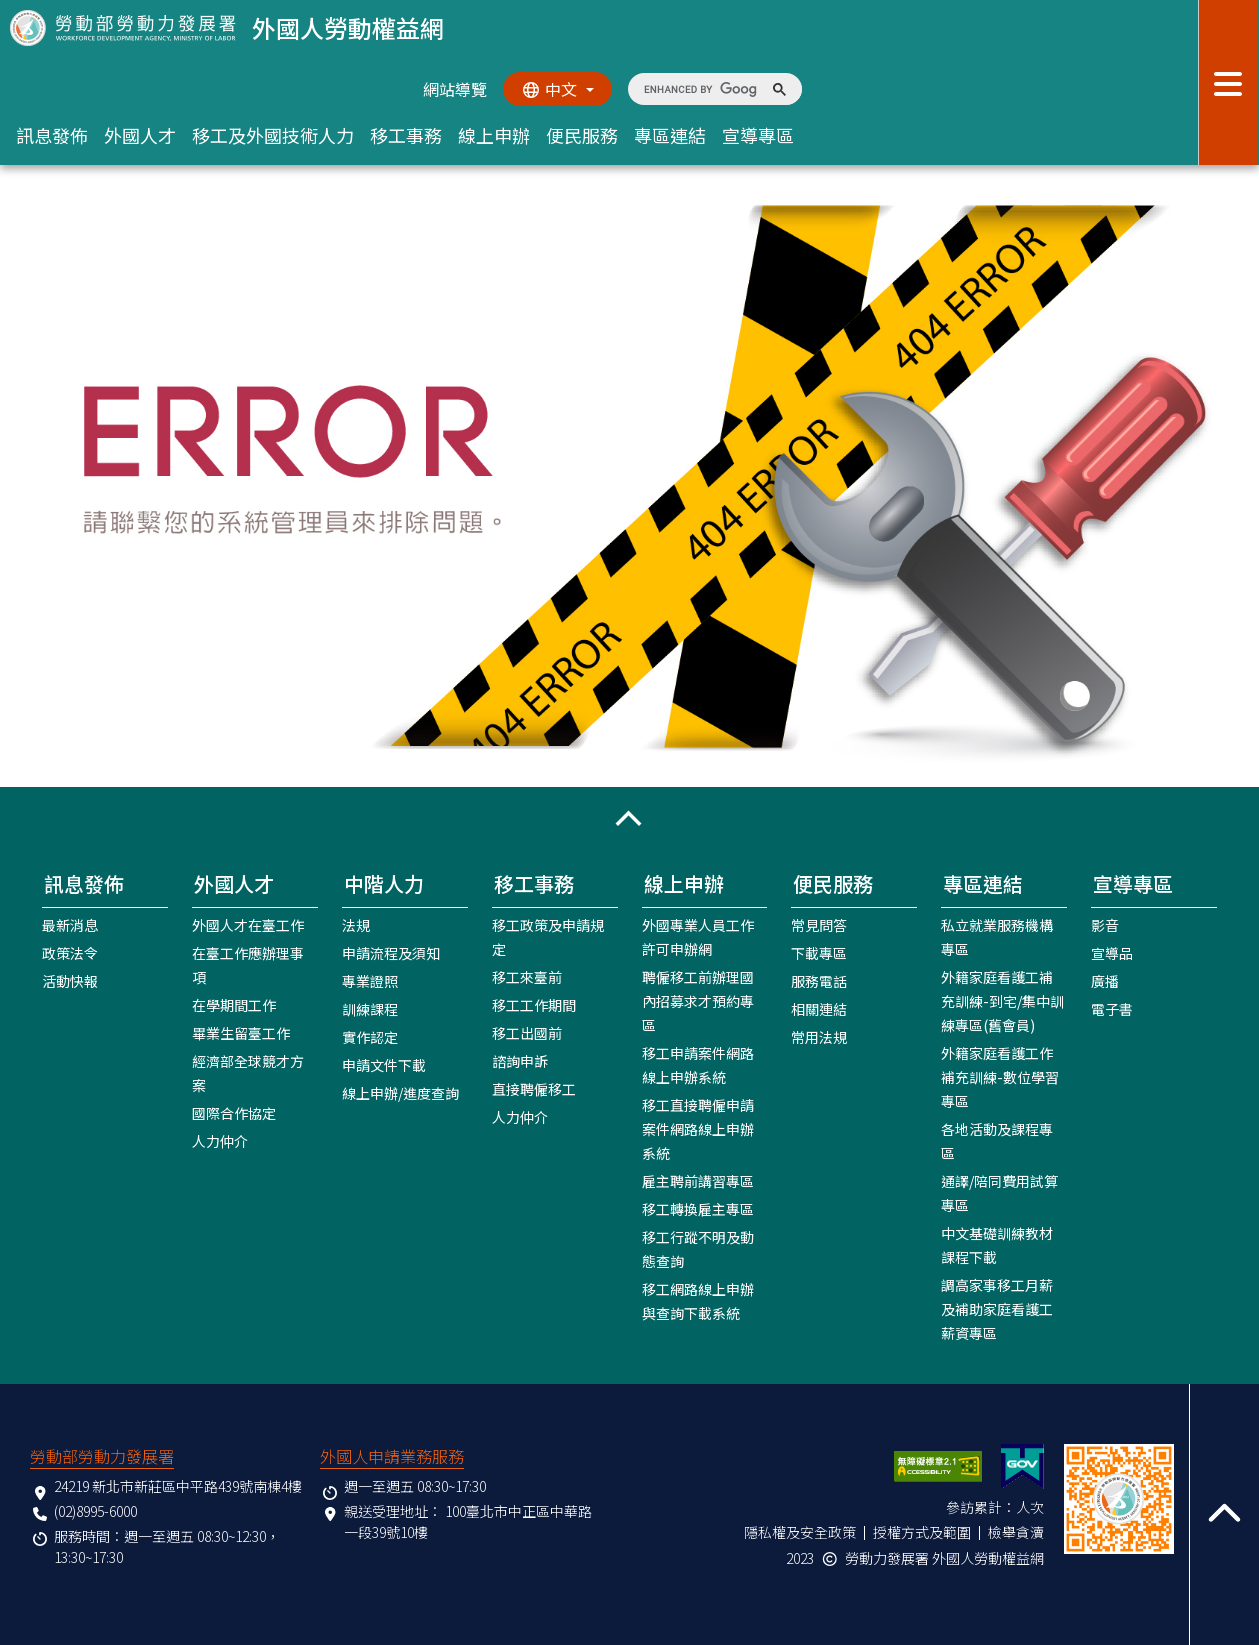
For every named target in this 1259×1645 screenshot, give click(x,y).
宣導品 (1112, 953)
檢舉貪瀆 (1016, 1532)
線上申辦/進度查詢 (400, 1093)
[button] (629, 818)
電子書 (1112, 1009)
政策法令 (70, 953)
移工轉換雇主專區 (698, 1209)
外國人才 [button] (140, 135)
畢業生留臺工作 (241, 1033)
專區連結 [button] (670, 135)
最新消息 (70, 925)
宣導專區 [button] (758, 135)
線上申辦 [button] (494, 135)
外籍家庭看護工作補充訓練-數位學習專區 (1000, 1077)
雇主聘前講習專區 (698, 1181)
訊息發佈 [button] (52, 135)
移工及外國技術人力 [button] (273, 135)
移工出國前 (527, 1033)
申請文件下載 (384, 1065)
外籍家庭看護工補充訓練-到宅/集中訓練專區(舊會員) (1002, 1001)
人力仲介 (220, 1141)
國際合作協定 (234, 1113)
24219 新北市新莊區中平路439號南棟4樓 (178, 1486)
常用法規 (819, 1037)
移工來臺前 (527, 977)
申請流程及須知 (391, 953)
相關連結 (819, 1009)
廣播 (1105, 981)
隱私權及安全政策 (800, 1532)
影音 (1105, 925)
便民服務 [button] (582, 135)
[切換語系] (557, 89)
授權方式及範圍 (922, 1532)
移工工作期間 (534, 1005)
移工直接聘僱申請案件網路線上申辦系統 (698, 1129)
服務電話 (819, 981)
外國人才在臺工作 (248, 925)
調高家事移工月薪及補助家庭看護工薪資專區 (997, 1309)
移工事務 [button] (406, 135)
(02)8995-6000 (95, 1511)
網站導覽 (454, 89)
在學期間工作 (234, 1005)
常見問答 (819, 925)
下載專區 (819, 953)
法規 (356, 925)
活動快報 (70, 981)
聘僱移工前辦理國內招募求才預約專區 (698, 1001)
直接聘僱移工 (534, 1089)
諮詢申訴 (520, 1061)
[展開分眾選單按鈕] (1228, 82)
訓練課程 (370, 1009)
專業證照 (370, 981)
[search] (700, 89)
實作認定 (370, 1037)
